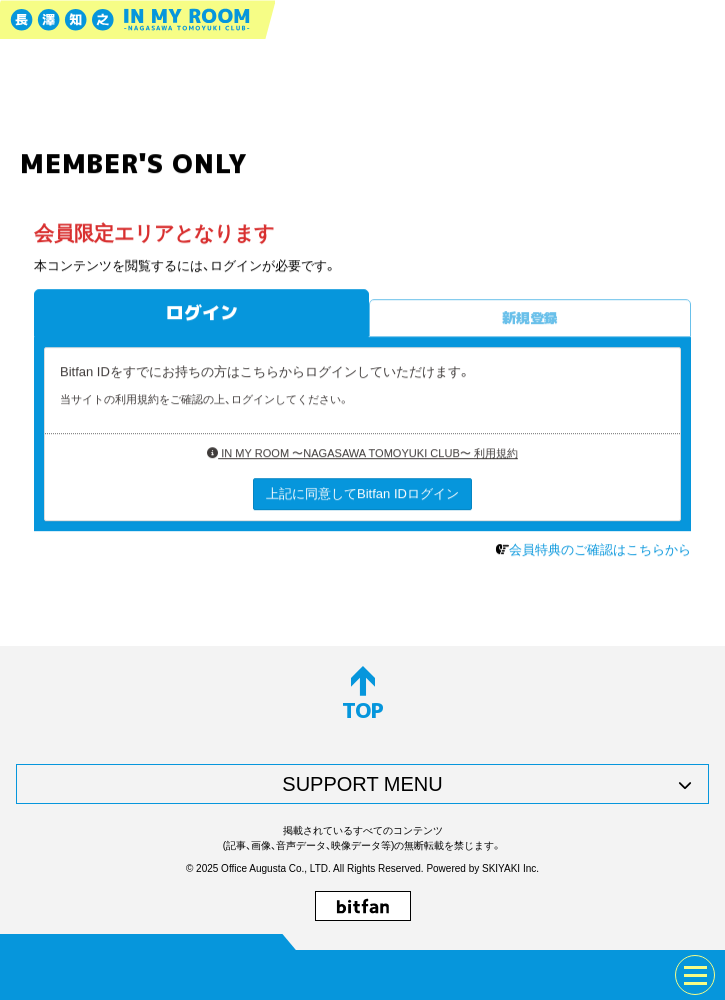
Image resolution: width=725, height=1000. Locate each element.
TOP (363, 695)
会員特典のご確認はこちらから (600, 550)
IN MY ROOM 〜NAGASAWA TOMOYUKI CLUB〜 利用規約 (362, 454)
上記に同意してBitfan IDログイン (362, 493)
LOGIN (110, 975)
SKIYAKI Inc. (510, 868)
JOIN (46, 975)
